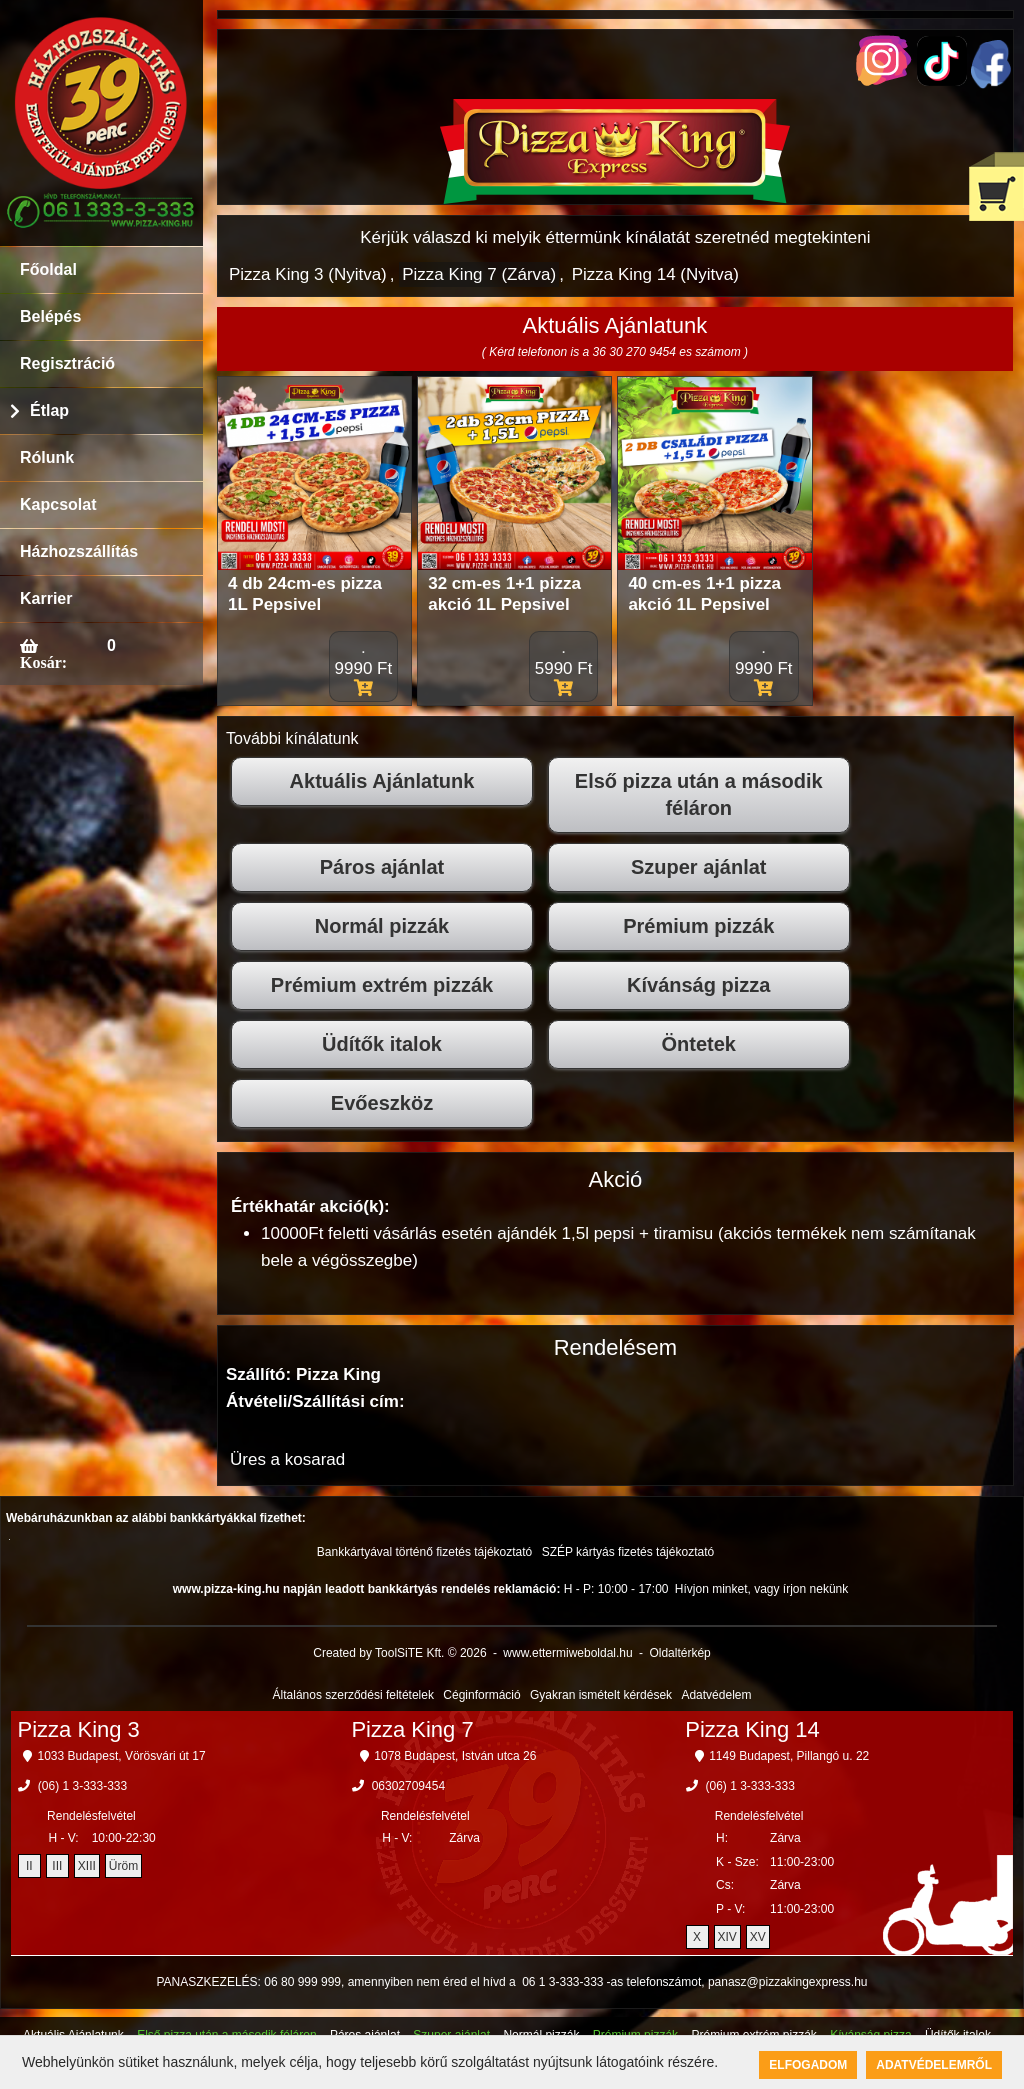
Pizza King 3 (79, 1729)
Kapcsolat (58, 504)
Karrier (46, 598)
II (29, 1866)
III (57, 1866)
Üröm (123, 1866)
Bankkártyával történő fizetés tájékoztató (424, 1552)
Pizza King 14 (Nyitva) (655, 274)
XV (758, 1937)
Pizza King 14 (752, 1729)
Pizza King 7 (412, 1729)
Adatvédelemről (934, 2065)
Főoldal (48, 269)
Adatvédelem (716, 1695)
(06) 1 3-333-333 (82, 1786)
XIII (87, 1866)
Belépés (50, 316)
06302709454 (408, 1786)
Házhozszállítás (79, 551)
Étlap (49, 410)
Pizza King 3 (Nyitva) (308, 274)
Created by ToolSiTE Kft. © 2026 (399, 1653)
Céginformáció (481, 1695)
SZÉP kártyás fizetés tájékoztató (628, 1552)
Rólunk (47, 457)
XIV (727, 1937)
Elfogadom (808, 2065)
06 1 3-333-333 (562, 1982)
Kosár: (43, 662)
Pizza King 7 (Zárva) (479, 274)
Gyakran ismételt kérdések (601, 1695)
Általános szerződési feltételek (353, 1695)
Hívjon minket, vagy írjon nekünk (761, 1589)
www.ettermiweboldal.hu (567, 1653)
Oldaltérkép (679, 1653)
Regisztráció (67, 363)
